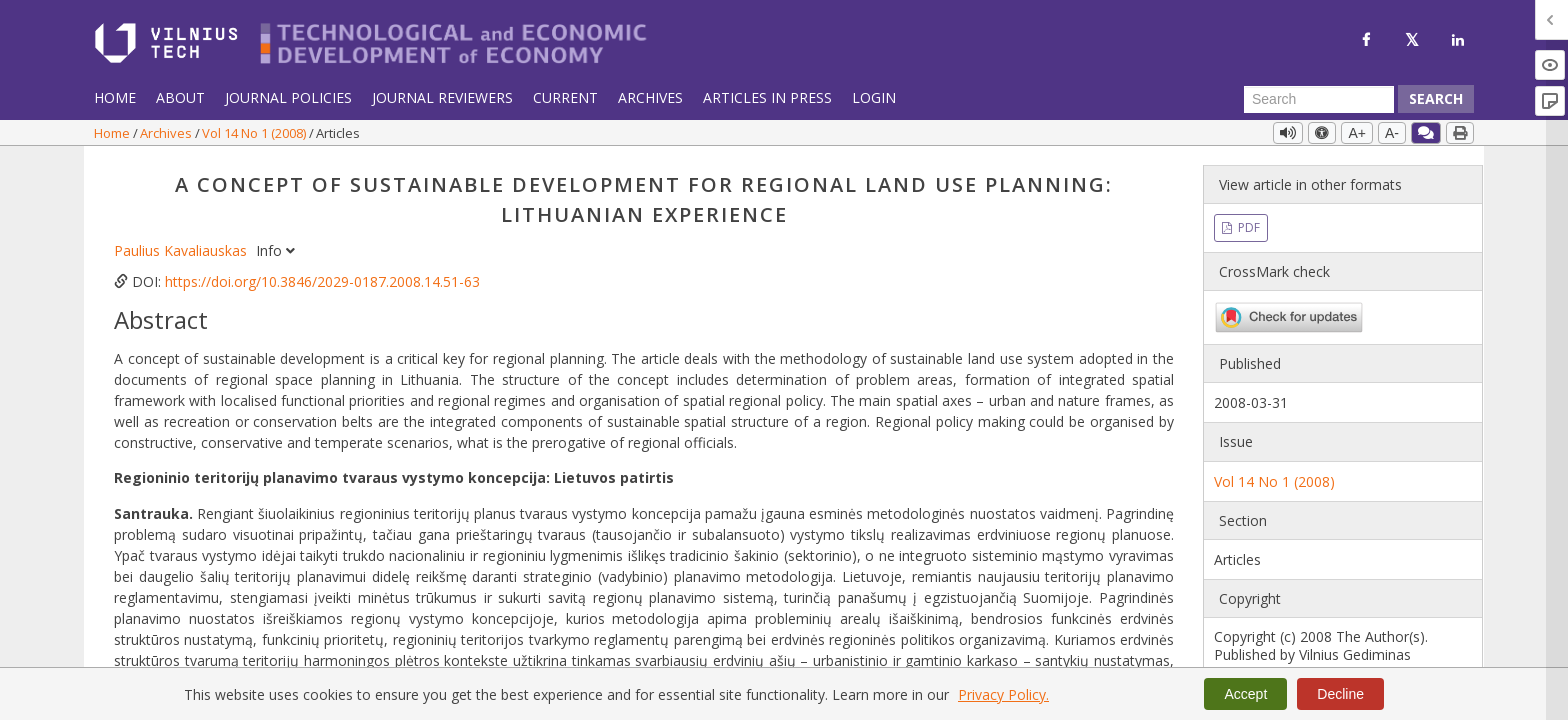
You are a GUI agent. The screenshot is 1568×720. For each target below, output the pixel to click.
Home (115, 97)
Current (565, 97)
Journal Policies (288, 97)
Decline (1340, 694)
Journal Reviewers (442, 97)
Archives (650, 97)
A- (1392, 133)
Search (1436, 98)
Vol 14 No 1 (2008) (255, 133)
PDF (1247, 227)
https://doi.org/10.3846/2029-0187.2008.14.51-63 (322, 281)
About (180, 97)
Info (275, 250)
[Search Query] (1319, 99)
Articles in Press (767, 97)
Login (874, 97)
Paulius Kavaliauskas (182, 250)
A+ (1357, 133)
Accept (1245, 694)
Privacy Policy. (1003, 694)
